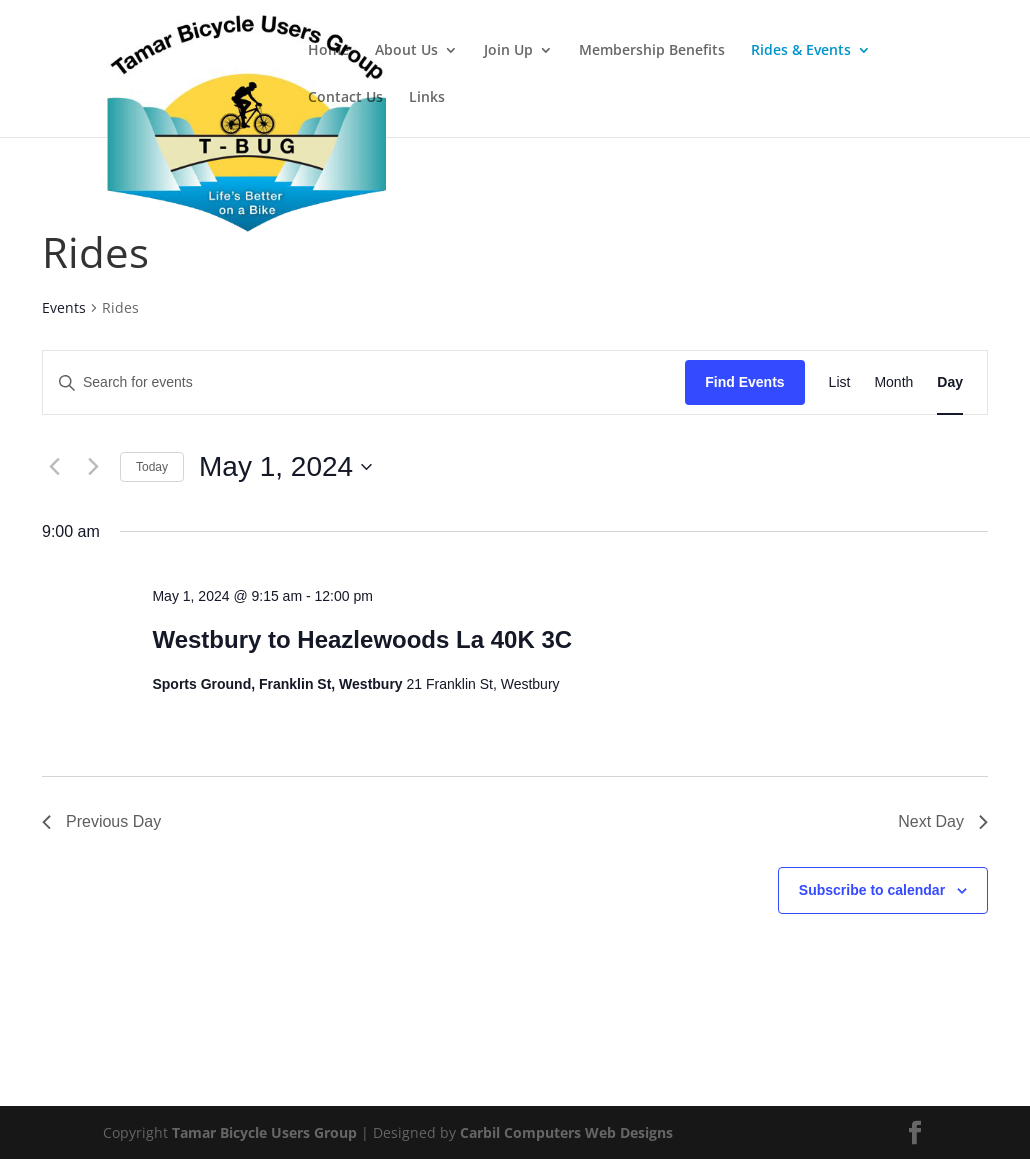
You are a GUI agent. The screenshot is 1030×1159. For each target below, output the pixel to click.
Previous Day (101, 821)
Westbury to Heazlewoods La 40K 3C (362, 639)
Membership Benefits (652, 51)
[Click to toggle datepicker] (285, 467)
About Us (406, 51)
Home (328, 51)
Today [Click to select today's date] (152, 467)
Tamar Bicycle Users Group (264, 1132)
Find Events (744, 382)
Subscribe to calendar (872, 890)
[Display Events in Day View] (950, 382)
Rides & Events (801, 51)
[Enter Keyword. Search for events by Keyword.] (364, 382)
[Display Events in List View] (840, 382)
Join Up (508, 51)
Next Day (943, 821)
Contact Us (345, 98)
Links (427, 98)
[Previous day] (54, 467)
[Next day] (93, 467)
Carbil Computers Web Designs (566, 1132)
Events (64, 307)
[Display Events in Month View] (893, 382)
